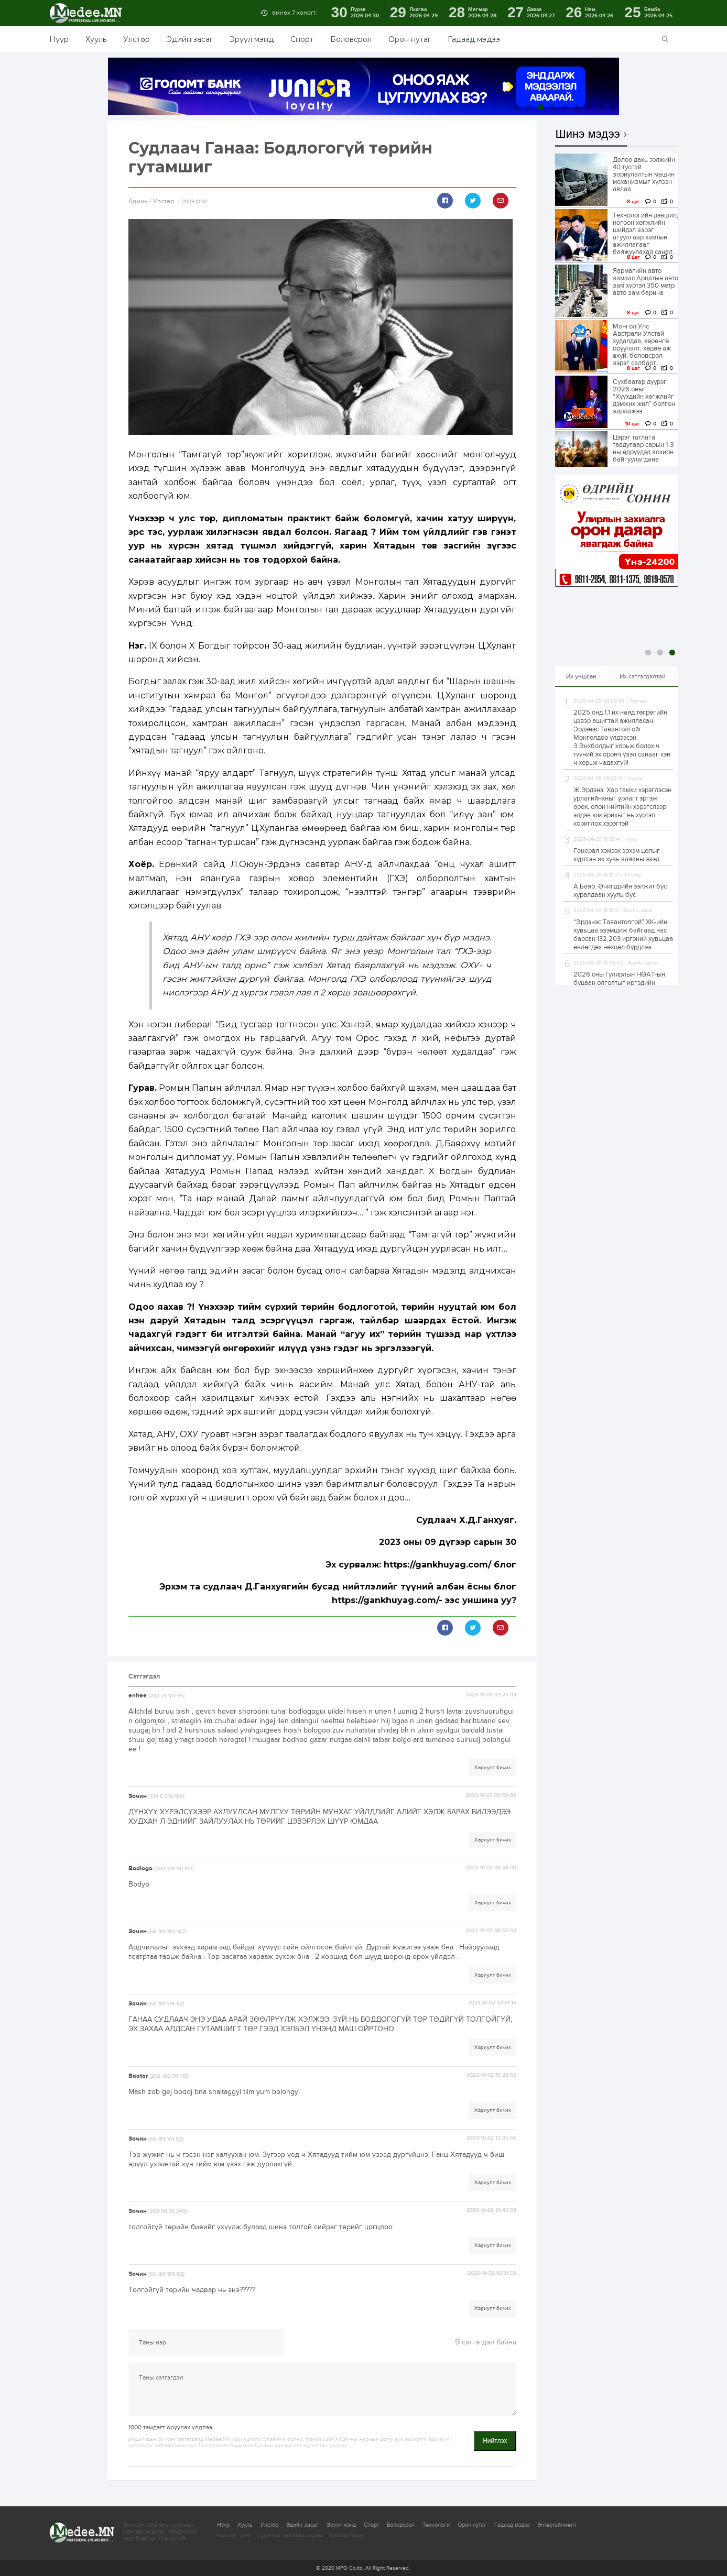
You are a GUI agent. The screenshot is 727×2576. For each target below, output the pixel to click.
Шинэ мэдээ (588, 134)
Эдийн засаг (190, 39)
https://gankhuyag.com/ (437, 1565)
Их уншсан (581, 676)
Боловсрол (351, 39)
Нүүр (59, 39)
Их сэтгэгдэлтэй (643, 676)
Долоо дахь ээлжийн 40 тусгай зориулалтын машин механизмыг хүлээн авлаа (644, 174)
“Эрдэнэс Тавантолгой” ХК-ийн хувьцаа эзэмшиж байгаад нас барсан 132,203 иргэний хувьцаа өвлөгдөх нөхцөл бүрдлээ (623, 934)
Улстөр (136, 39)
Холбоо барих (347, 2536)
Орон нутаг (409, 39)
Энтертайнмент (556, 2525)
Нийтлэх (495, 2441)
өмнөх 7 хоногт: (295, 12)
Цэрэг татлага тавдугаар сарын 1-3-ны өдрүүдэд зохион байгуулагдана (644, 448)
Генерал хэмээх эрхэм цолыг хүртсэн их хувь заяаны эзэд (616, 855)
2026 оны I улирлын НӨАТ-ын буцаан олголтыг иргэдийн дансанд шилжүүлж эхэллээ (619, 982)
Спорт (301, 39)
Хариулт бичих (492, 1767)
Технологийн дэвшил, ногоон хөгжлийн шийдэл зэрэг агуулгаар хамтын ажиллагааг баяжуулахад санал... (645, 234)
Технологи (436, 2525)
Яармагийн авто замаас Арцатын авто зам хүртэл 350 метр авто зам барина (645, 282)
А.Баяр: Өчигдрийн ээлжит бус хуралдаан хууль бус (620, 890)
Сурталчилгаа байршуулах (289, 2536)
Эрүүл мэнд (252, 39)
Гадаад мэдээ (474, 39)
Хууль (95, 39)
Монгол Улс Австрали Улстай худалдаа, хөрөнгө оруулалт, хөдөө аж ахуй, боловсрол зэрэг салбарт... (642, 345)
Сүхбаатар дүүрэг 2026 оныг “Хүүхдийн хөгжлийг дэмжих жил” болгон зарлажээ (644, 396)
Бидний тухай (234, 2536)
